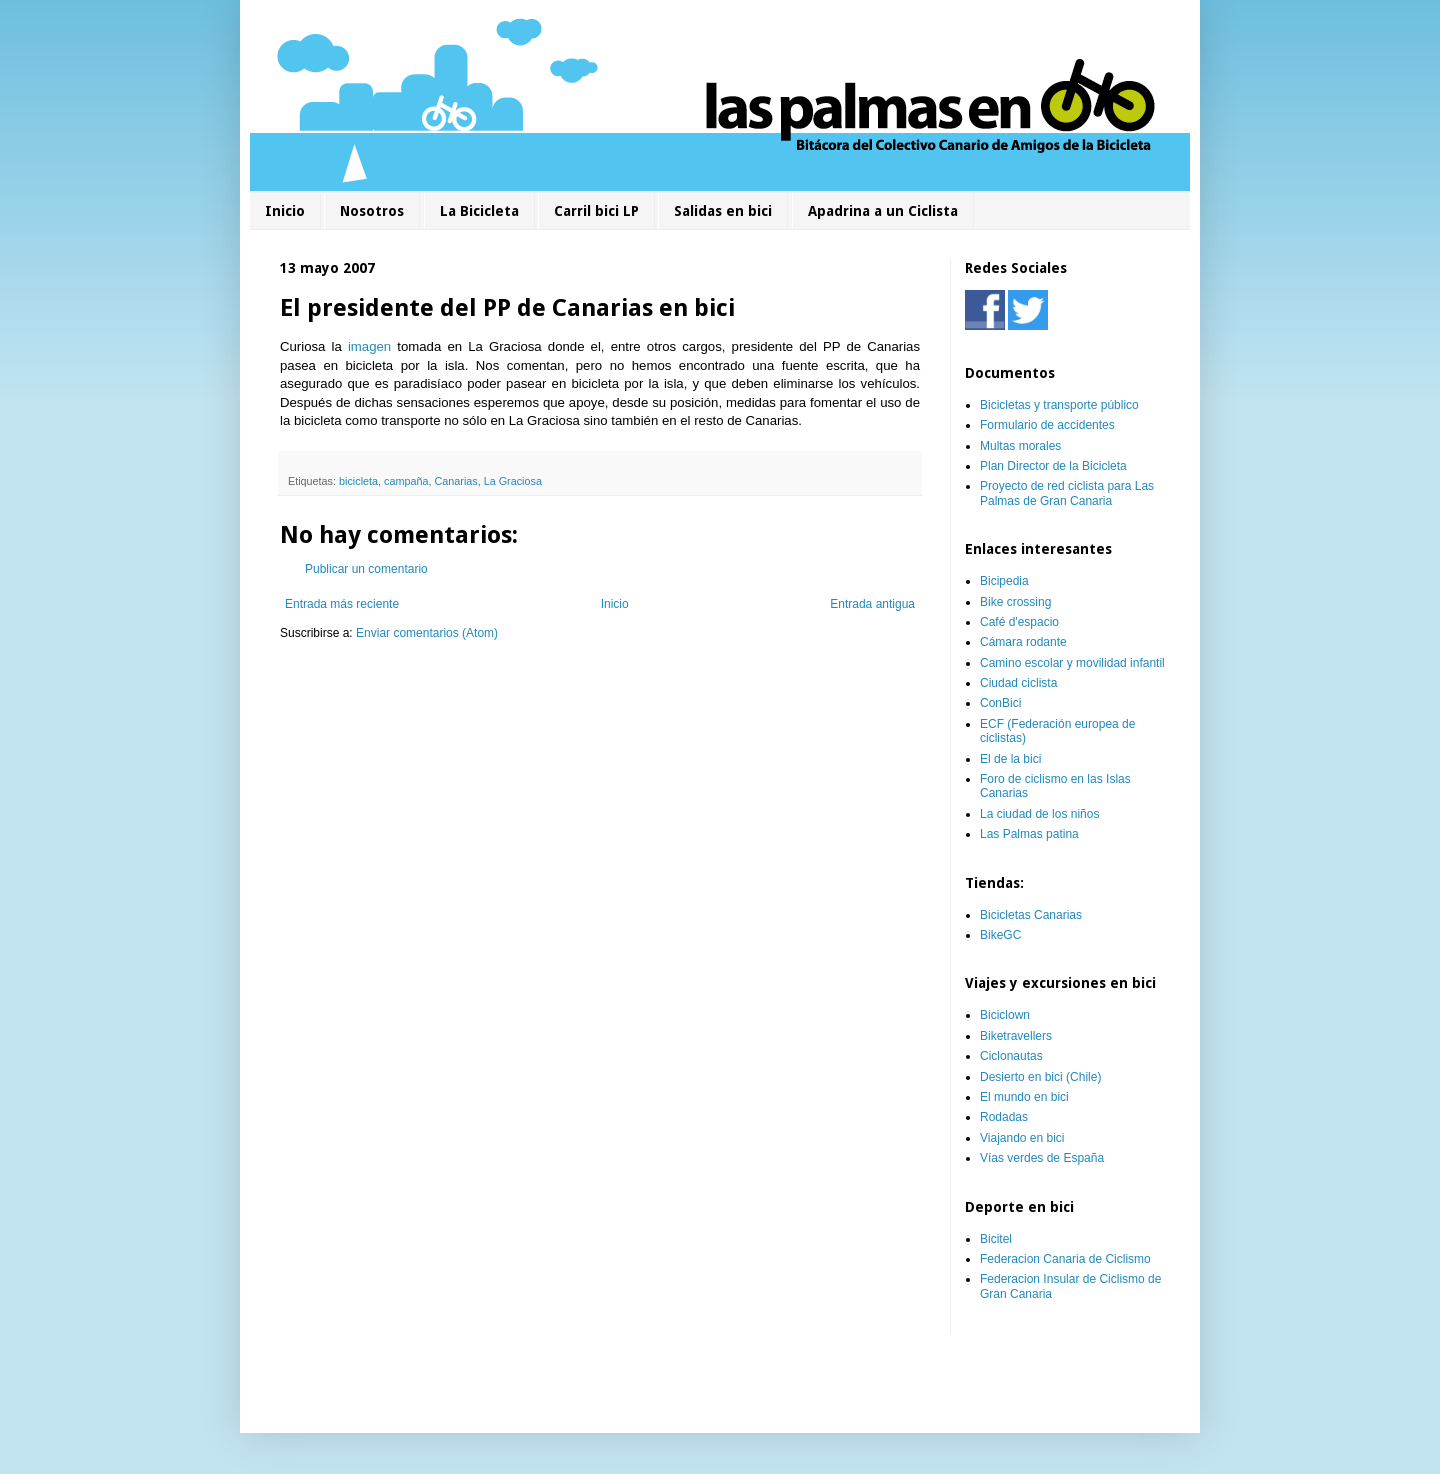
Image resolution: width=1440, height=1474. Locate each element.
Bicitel (996, 1239)
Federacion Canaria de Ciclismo (1065, 1259)
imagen (369, 346)
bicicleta (358, 481)
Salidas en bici (723, 211)
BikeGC (1000, 935)
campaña (406, 481)
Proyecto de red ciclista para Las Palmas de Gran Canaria (1067, 493)
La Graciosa (513, 481)
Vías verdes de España (1042, 1158)
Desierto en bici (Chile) (1040, 1077)
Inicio (285, 211)
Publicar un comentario (366, 569)
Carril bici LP (596, 211)
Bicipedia (1004, 581)
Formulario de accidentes (1047, 425)
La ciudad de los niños (1039, 814)
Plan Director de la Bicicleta (1053, 466)
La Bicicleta (479, 211)
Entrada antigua (872, 604)
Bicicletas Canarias (1031, 915)
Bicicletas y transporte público (1059, 405)
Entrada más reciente (342, 604)
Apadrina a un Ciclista (883, 211)
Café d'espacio (1019, 622)
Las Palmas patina (1029, 834)
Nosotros (372, 211)
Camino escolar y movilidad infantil (1072, 663)
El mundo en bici (1024, 1097)
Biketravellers (1016, 1036)
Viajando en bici (1022, 1138)
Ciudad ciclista (1018, 683)
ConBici (1000, 703)
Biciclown (1005, 1015)
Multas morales (1020, 446)
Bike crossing (1015, 602)
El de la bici (1010, 759)
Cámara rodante (1023, 642)
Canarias (455, 481)
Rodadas (1004, 1117)
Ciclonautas (1011, 1056)
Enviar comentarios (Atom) (427, 633)
